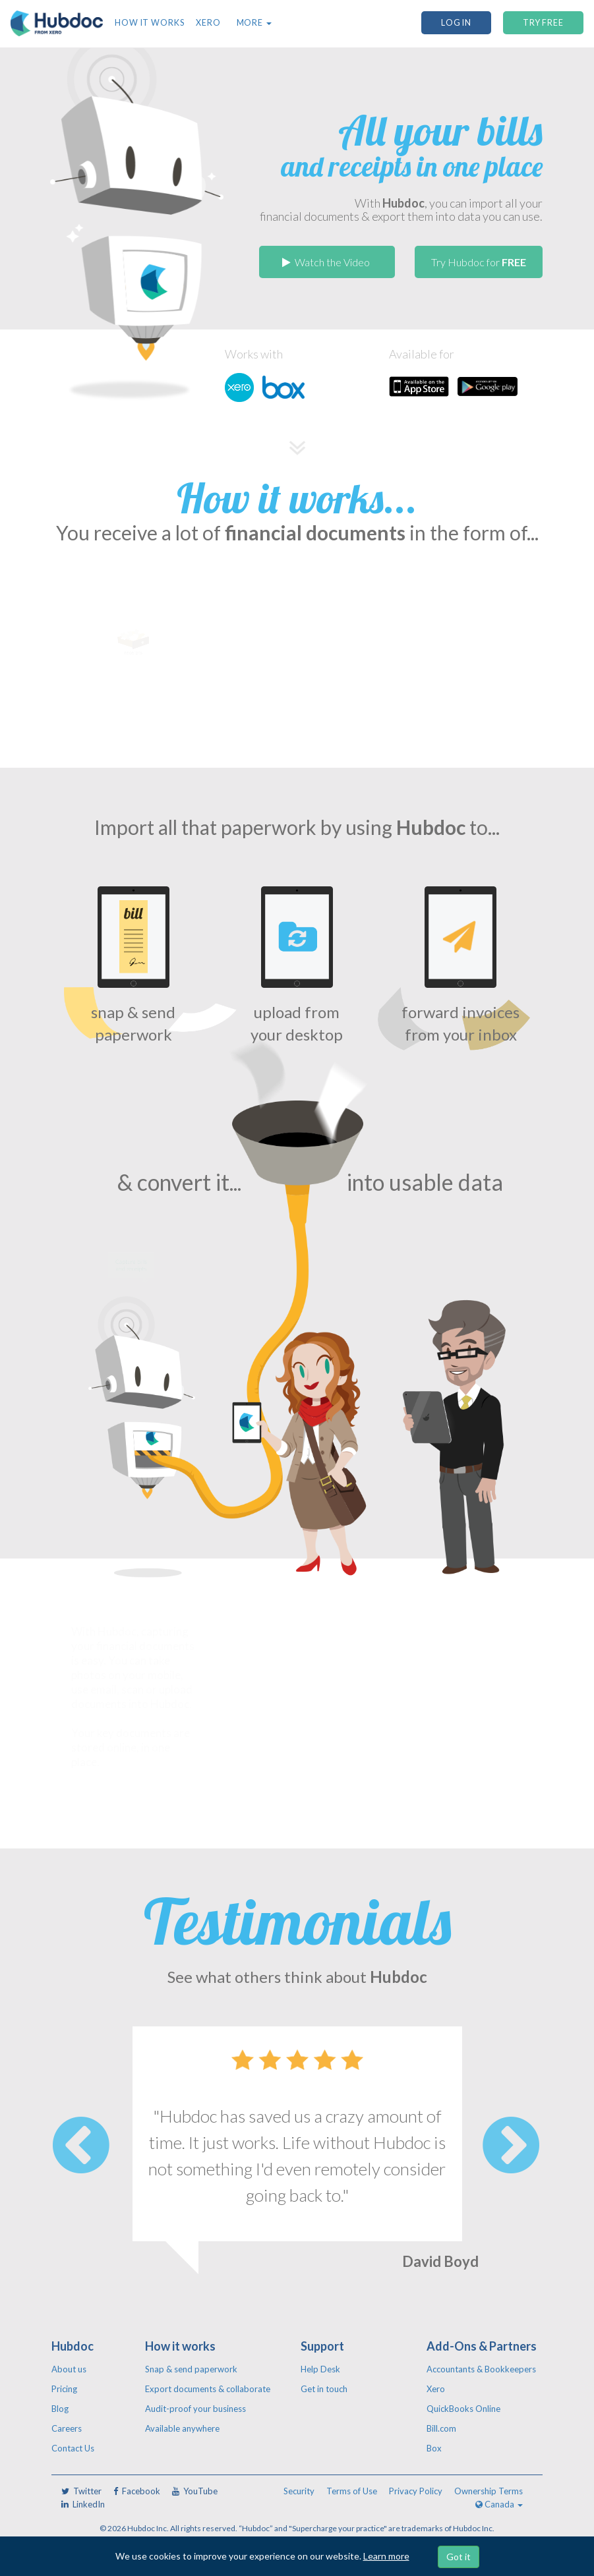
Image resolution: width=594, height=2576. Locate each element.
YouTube (195, 2491)
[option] (297, 2163)
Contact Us (72, 2448)
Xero (208, 23)
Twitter (81, 2491)
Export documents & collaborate (207, 2389)
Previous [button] (81, 2145)
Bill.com (441, 2428)
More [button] (254, 23)
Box (434, 2448)
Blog (60, 2408)
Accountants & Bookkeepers (481, 2369)
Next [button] (511, 2145)
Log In (456, 23)
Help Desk (320, 2369)
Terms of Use (351, 2491)
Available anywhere (182, 2428)
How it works (150, 23)
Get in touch (324, 2389)
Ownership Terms (488, 2491)
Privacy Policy (415, 2491)
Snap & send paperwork (191, 2369)
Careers (66, 2428)
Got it (458, 2556)
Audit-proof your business (195, 2408)
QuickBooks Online (463, 2408)
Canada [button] (499, 2504)
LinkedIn (83, 2504)
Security (298, 2491)
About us (68, 2369)
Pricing (64, 2389)
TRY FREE (543, 23)
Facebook (136, 2491)
